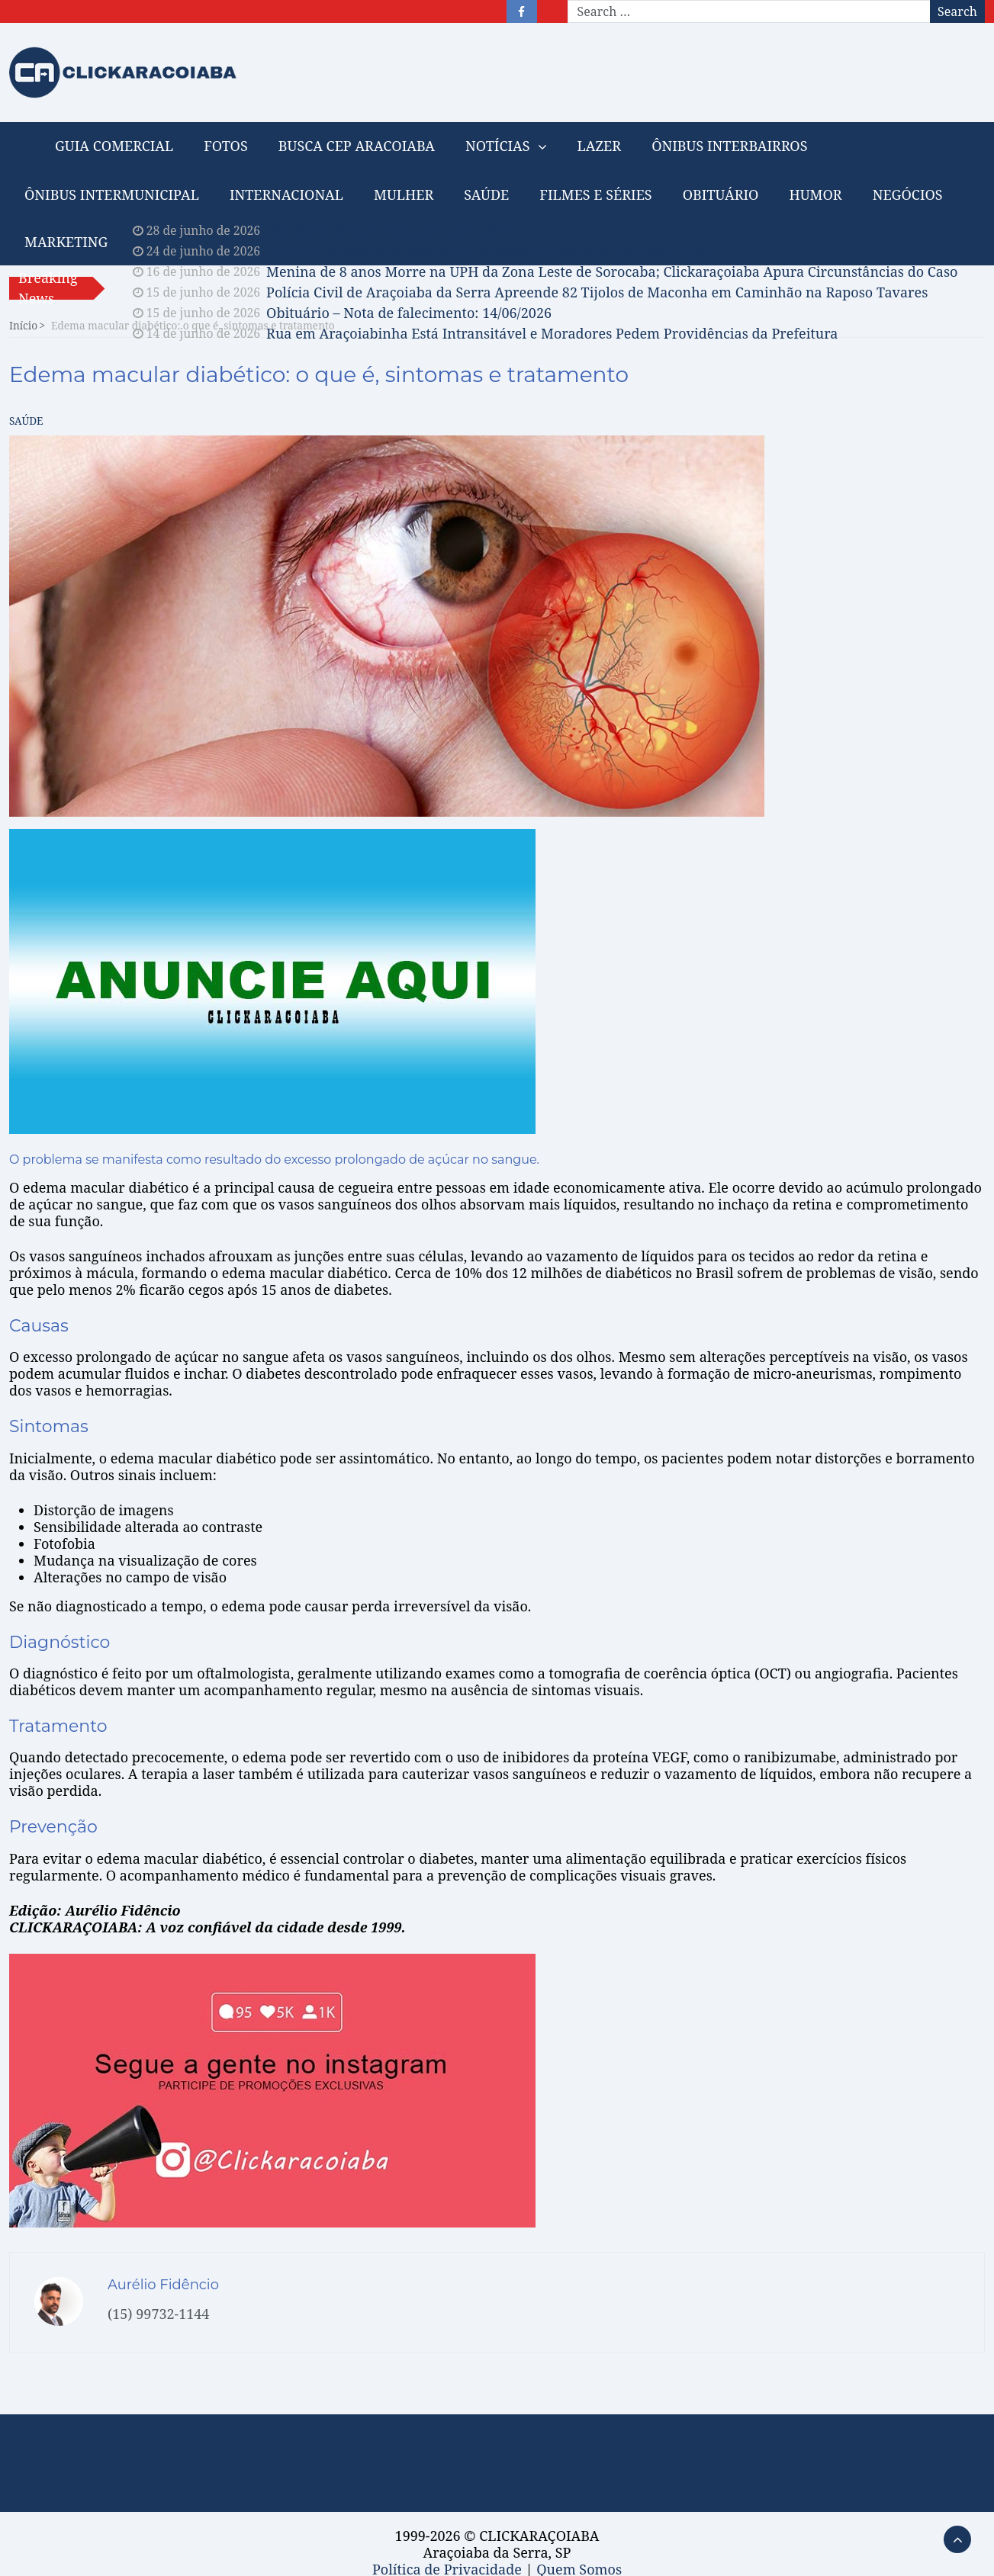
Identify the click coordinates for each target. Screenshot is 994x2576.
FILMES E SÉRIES (595, 194)
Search (957, 11)
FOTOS (225, 146)
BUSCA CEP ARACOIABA (356, 146)
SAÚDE (486, 194)
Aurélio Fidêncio (163, 2284)
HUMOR (815, 194)
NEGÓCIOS (908, 194)
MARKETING (66, 242)
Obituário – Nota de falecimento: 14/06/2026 (409, 313)
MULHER (403, 194)
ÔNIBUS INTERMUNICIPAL (111, 194)
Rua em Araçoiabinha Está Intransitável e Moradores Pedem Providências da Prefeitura (552, 333)
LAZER (599, 146)
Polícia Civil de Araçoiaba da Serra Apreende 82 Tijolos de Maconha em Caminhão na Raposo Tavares (597, 292)
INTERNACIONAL (286, 194)
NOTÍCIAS (497, 146)
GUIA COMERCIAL (114, 146)
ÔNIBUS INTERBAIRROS (729, 146)
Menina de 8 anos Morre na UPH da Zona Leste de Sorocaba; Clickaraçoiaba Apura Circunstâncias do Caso (611, 271)
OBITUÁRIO (721, 194)
